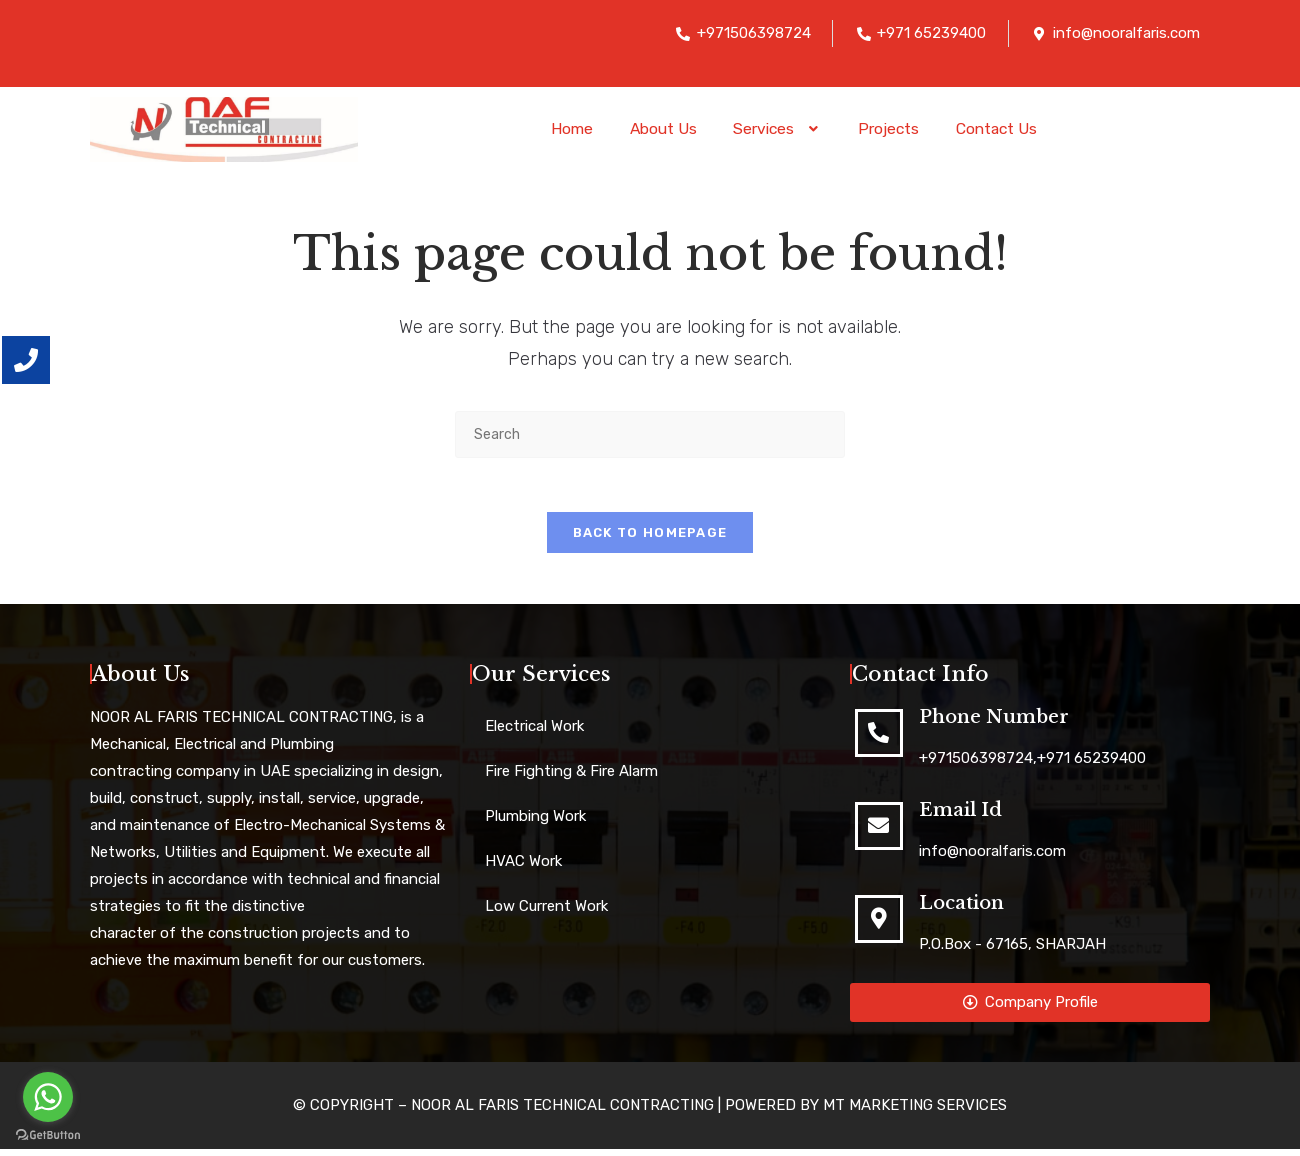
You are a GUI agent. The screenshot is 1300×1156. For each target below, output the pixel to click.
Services (776, 128)
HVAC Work (523, 868)
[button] (776, 129)
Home (559, 128)
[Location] (879, 926)
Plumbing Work (535, 823)
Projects (893, 128)
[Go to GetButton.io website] (48, 1135)
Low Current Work (546, 913)
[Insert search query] (650, 434)
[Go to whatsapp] (48, 1097)
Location (961, 910)
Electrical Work (534, 733)
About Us (655, 128)
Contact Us (1007, 128)
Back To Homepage (650, 539)
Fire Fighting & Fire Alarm (571, 778)
